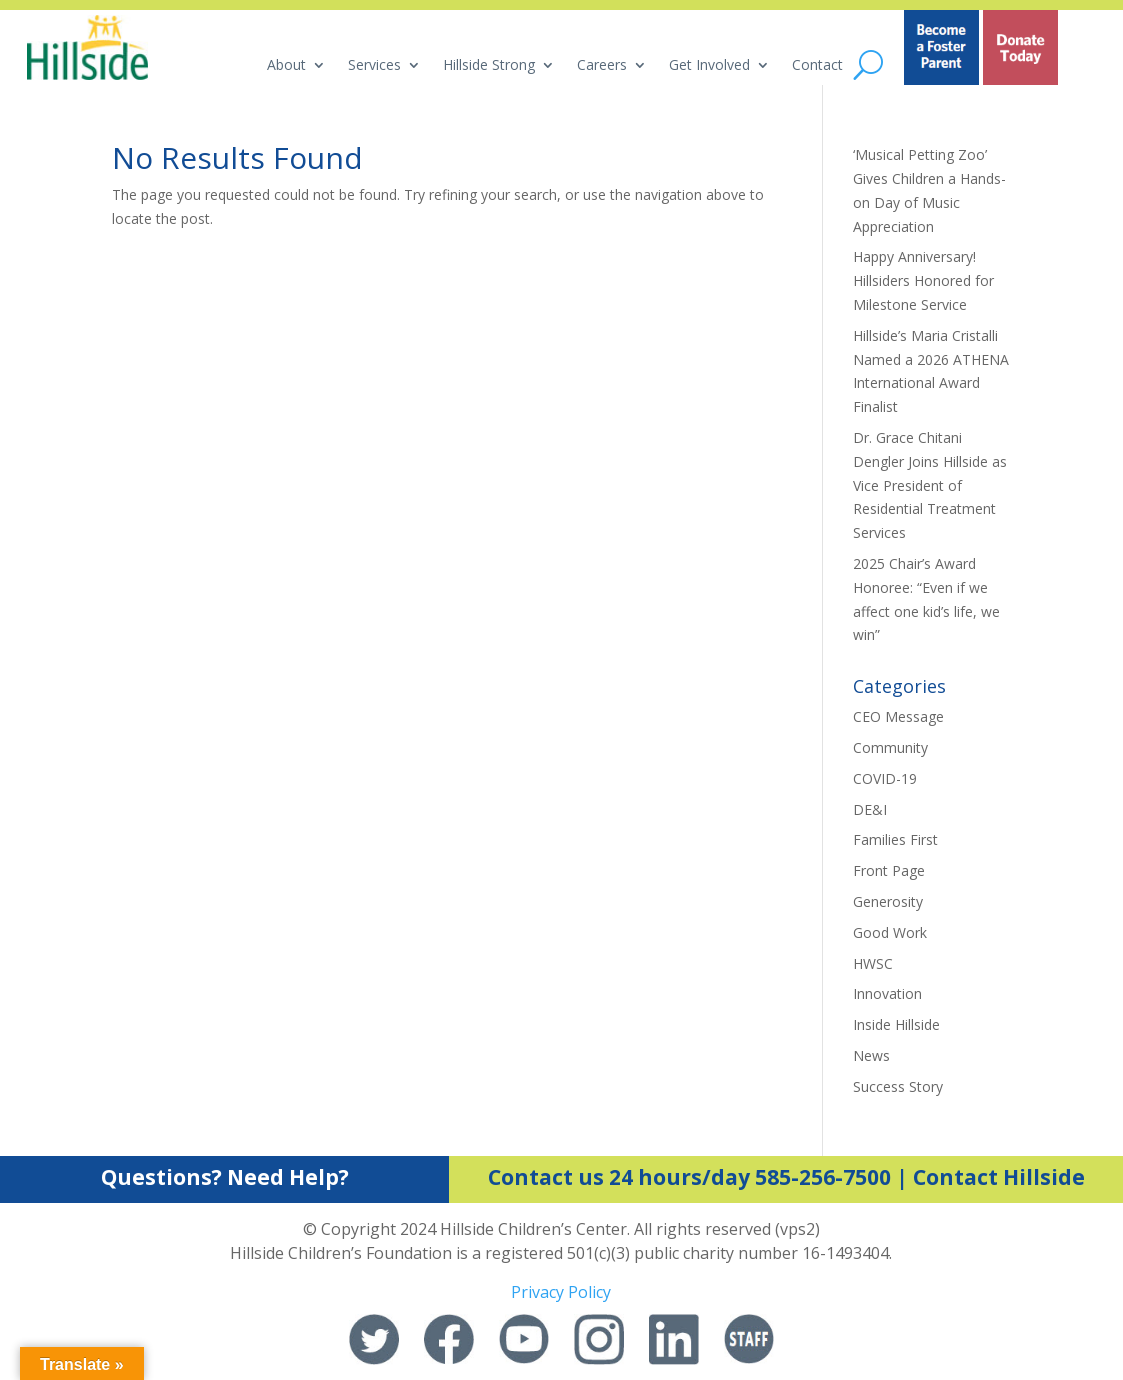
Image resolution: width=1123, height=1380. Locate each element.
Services (374, 66)
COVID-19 (885, 778)
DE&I (870, 809)
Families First (895, 839)
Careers (602, 66)
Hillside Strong (489, 66)
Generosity (888, 901)
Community (890, 747)
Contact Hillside (999, 1177)
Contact (817, 66)
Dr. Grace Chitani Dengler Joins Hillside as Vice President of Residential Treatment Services (930, 485)
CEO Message (898, 716)
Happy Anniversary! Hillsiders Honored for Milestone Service (923, 280)
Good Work (890, 932)
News (871, 1055)
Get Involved (709, 66)
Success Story (898, 1086)
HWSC (873, 963)
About (286, 66)
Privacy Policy (561, 1292)
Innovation (887, 993)
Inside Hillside (896, 1024)
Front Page (889, 870)
